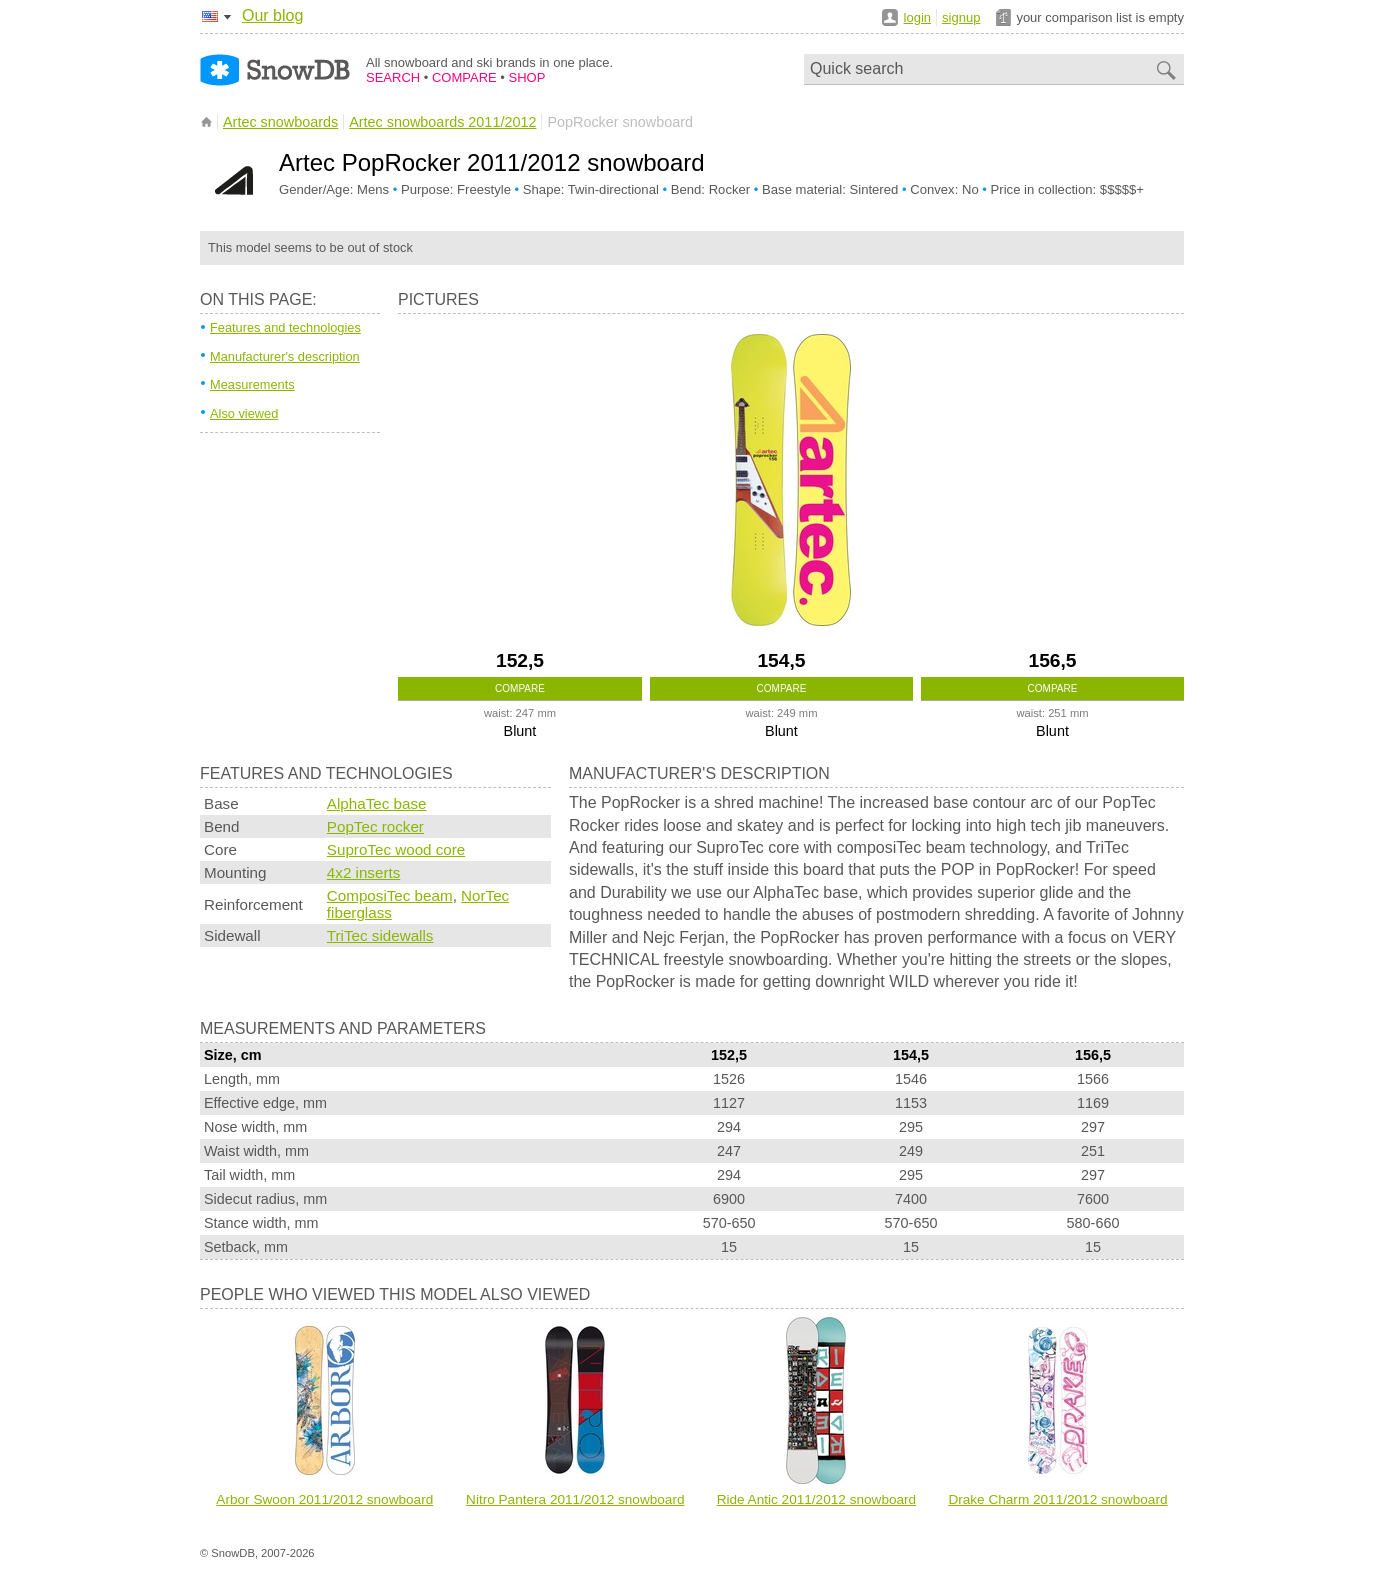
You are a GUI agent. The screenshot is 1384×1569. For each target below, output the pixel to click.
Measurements (252, 384)
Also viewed (244, 413)
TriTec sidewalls (380, 935)
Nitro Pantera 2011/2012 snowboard (575, 1499)
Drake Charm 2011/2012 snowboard (1057, 1499)
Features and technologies (285, 327)
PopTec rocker (375, 826)
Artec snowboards (280, 122)
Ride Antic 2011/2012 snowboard (817, 1499)
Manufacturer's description (285, 356)
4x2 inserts (363, 872)
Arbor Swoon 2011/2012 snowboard (324, 1499)
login (917, 17)
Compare (520, 688)
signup (961, 17)
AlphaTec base (377, 803)
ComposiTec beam (390, 895)
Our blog (272, 15)
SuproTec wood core (396, 849)
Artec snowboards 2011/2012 (442, 122)
